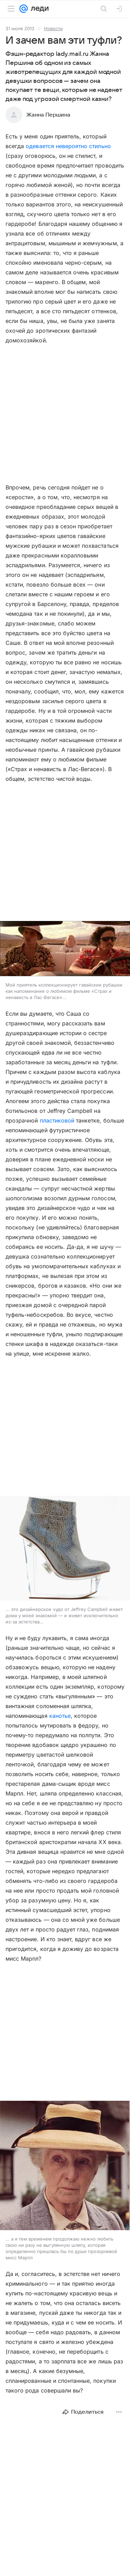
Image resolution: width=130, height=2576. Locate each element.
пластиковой (57, 1120)
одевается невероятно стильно (68, 146)
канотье (60, 1715)
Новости (53, 28)
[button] (65, 949)
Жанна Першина (48, 115)
